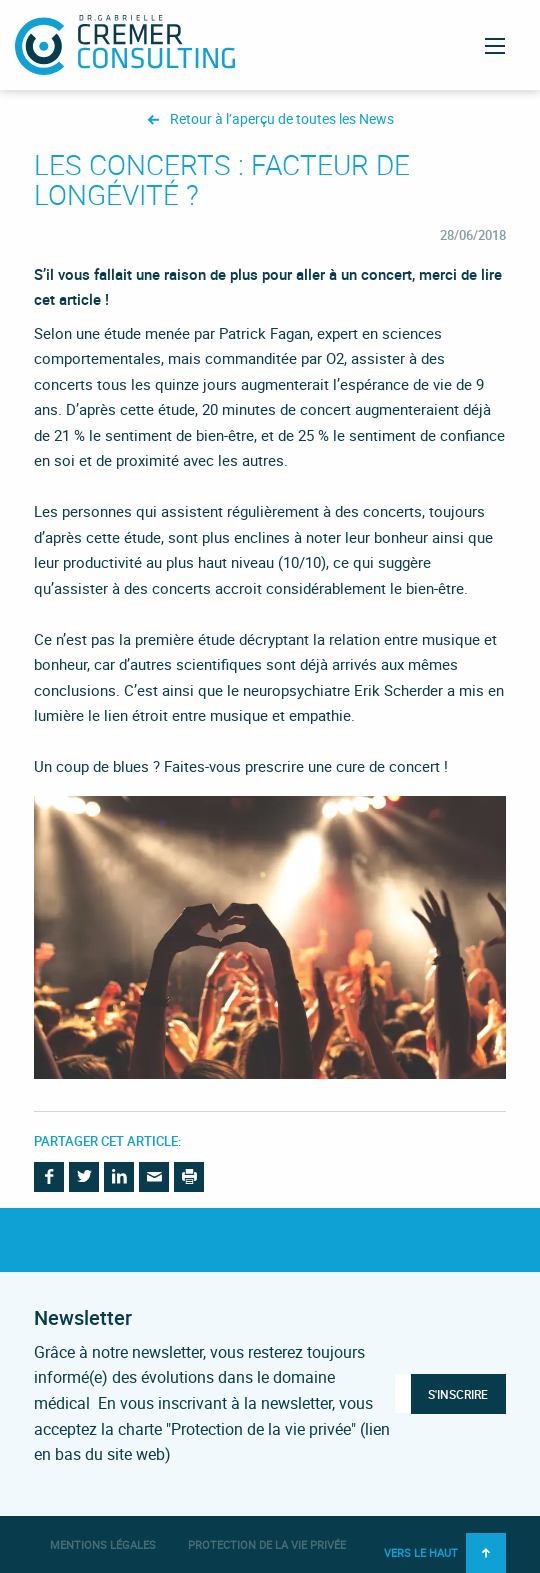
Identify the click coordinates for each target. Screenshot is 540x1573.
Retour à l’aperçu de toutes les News (282, 119)
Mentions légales (103, 1544)
